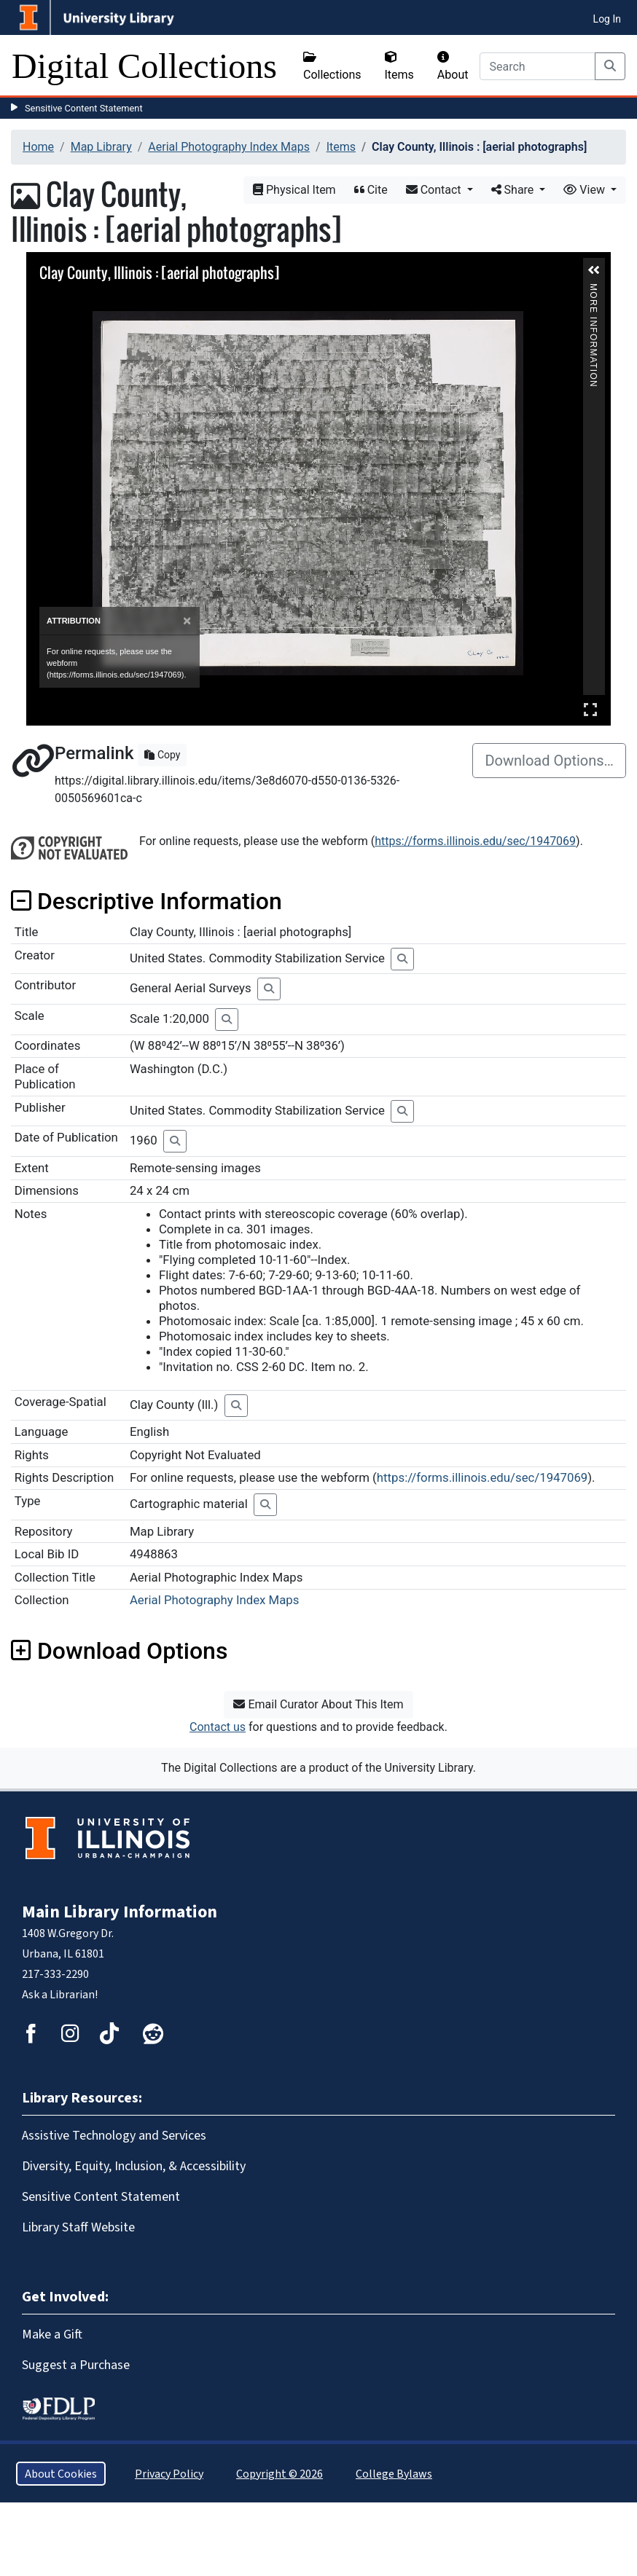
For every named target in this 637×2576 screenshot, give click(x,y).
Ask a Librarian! (60, 1994)
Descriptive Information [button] (146, 901)
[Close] (187, 621)
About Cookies (61, 2473)
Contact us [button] (217, 1727)
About (453, 66)
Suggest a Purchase (76, 2364)
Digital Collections (144, 66)
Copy (162, 755)
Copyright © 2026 (279, 2473)
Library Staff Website (78, 2227)
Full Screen (590, 709)
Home (38, 147)
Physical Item (294, 190)
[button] (594, 270)
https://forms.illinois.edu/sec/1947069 (475, 841)
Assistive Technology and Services (114, 2135)
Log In (607, 19)
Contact (435, 190)
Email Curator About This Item (318, 1704)
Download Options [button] (119, 1651)
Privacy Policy (169, 2473)
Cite (371, 190)
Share (514, 190)
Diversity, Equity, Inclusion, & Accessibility (134, 2166)
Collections (332, 66)
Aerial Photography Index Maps (229, 147)
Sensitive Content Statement (84, 108)
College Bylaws (394, 2473)
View (585, 190)
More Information (593, 289)
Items (399, 66)
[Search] (537, 66)
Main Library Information (119, 1911)
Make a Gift (52, 2334)
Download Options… (549, 760)
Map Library (101, 147)
